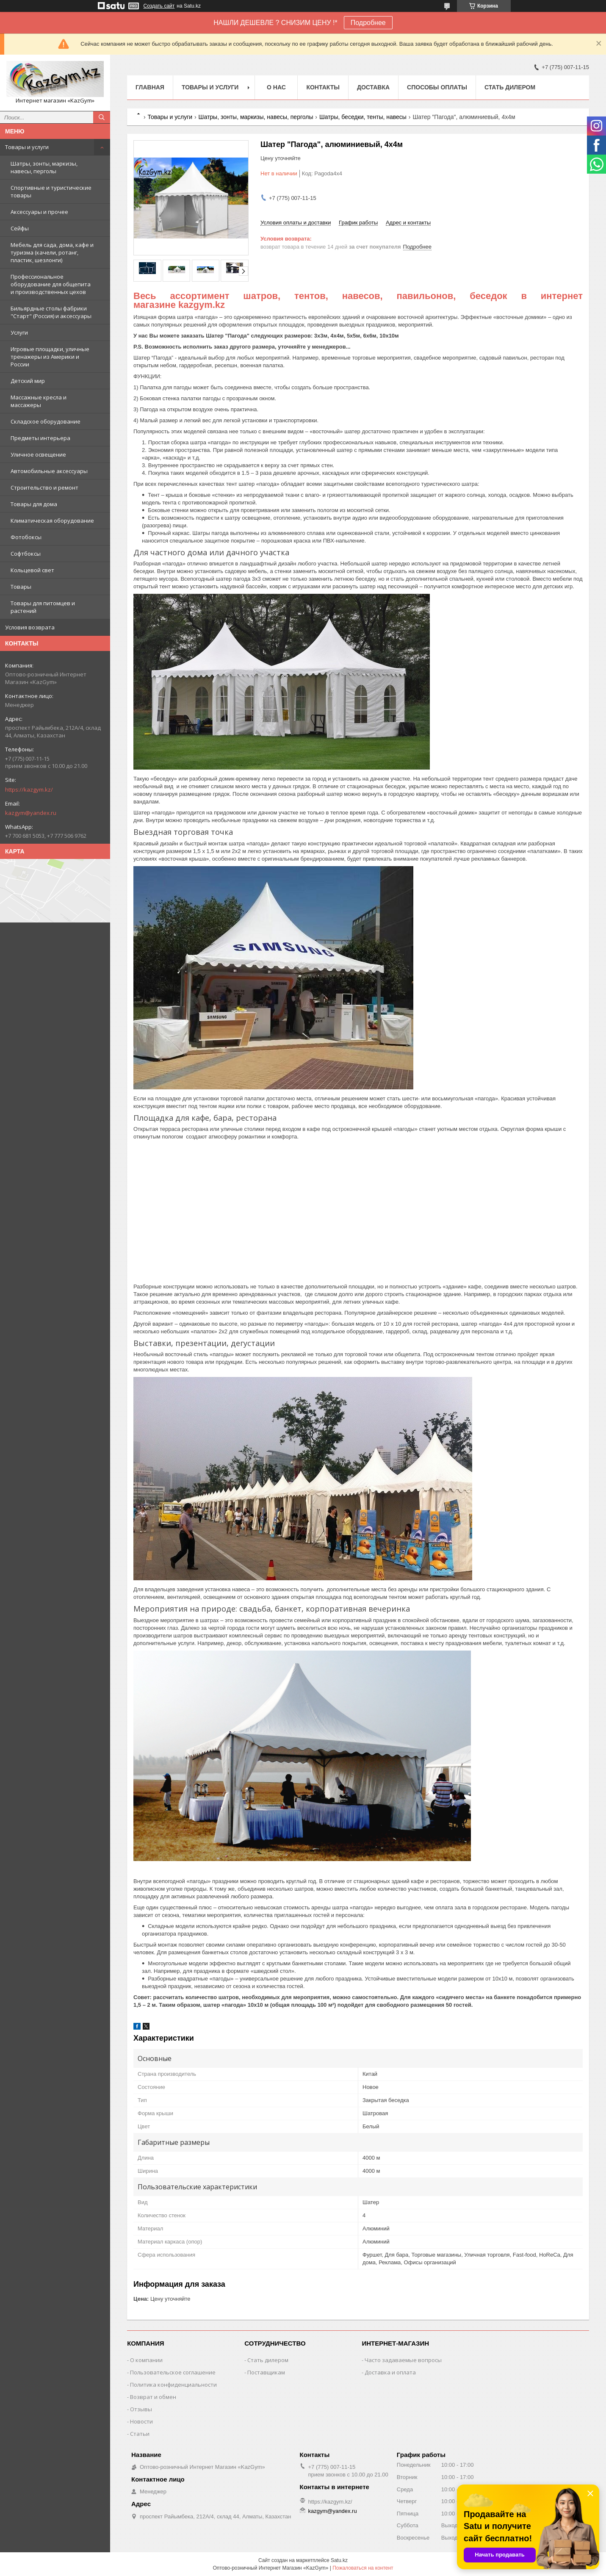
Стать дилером (509, 87)
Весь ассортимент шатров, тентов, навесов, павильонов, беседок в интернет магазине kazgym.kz (358, 300)
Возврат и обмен (153, 2397)
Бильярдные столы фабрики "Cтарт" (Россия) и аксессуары (51, 312)
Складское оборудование (45, 421)
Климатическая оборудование (52, 520)
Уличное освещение (38, 454)
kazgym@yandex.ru (30, 813)
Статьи (139, 2434)
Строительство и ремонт (44, 487)
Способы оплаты (437, 87)
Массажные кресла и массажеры (38, 401)
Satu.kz (339, 2560)
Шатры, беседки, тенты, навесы (363, 117)
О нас (276, 87)
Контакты (322, 87)
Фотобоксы (26, 537)
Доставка (373, 87)
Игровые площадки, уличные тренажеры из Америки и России (50, 356)
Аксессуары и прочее (39, 212)
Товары (21, 586)
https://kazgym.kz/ (29, 789)
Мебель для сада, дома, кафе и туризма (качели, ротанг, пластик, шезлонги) (52, 252)
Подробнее (368, 22)
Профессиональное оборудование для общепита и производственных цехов (51, 284)
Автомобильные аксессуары (49, 471)
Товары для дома (34, 504)
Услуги (19, 332)
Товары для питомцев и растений (43, 607)
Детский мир (28, 381)
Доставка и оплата (390, 2372)
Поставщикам (266, 2372)
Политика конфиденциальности (173, 2384)
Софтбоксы (26, 553)
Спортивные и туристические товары (51, 191)
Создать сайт (159, 6)
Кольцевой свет (32, 570)
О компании (146, 2360)
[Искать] (101, 117)
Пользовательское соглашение (173, 2372)
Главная (150, 87)
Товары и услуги (27, 147)
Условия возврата (30, 627)
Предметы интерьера (40, 438)
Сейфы (20, 228)
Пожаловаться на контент (362, 2568)
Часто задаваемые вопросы (403, 2360)
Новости (141, 2421)
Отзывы (141, 2409)
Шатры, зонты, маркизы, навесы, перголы (44, 167)
